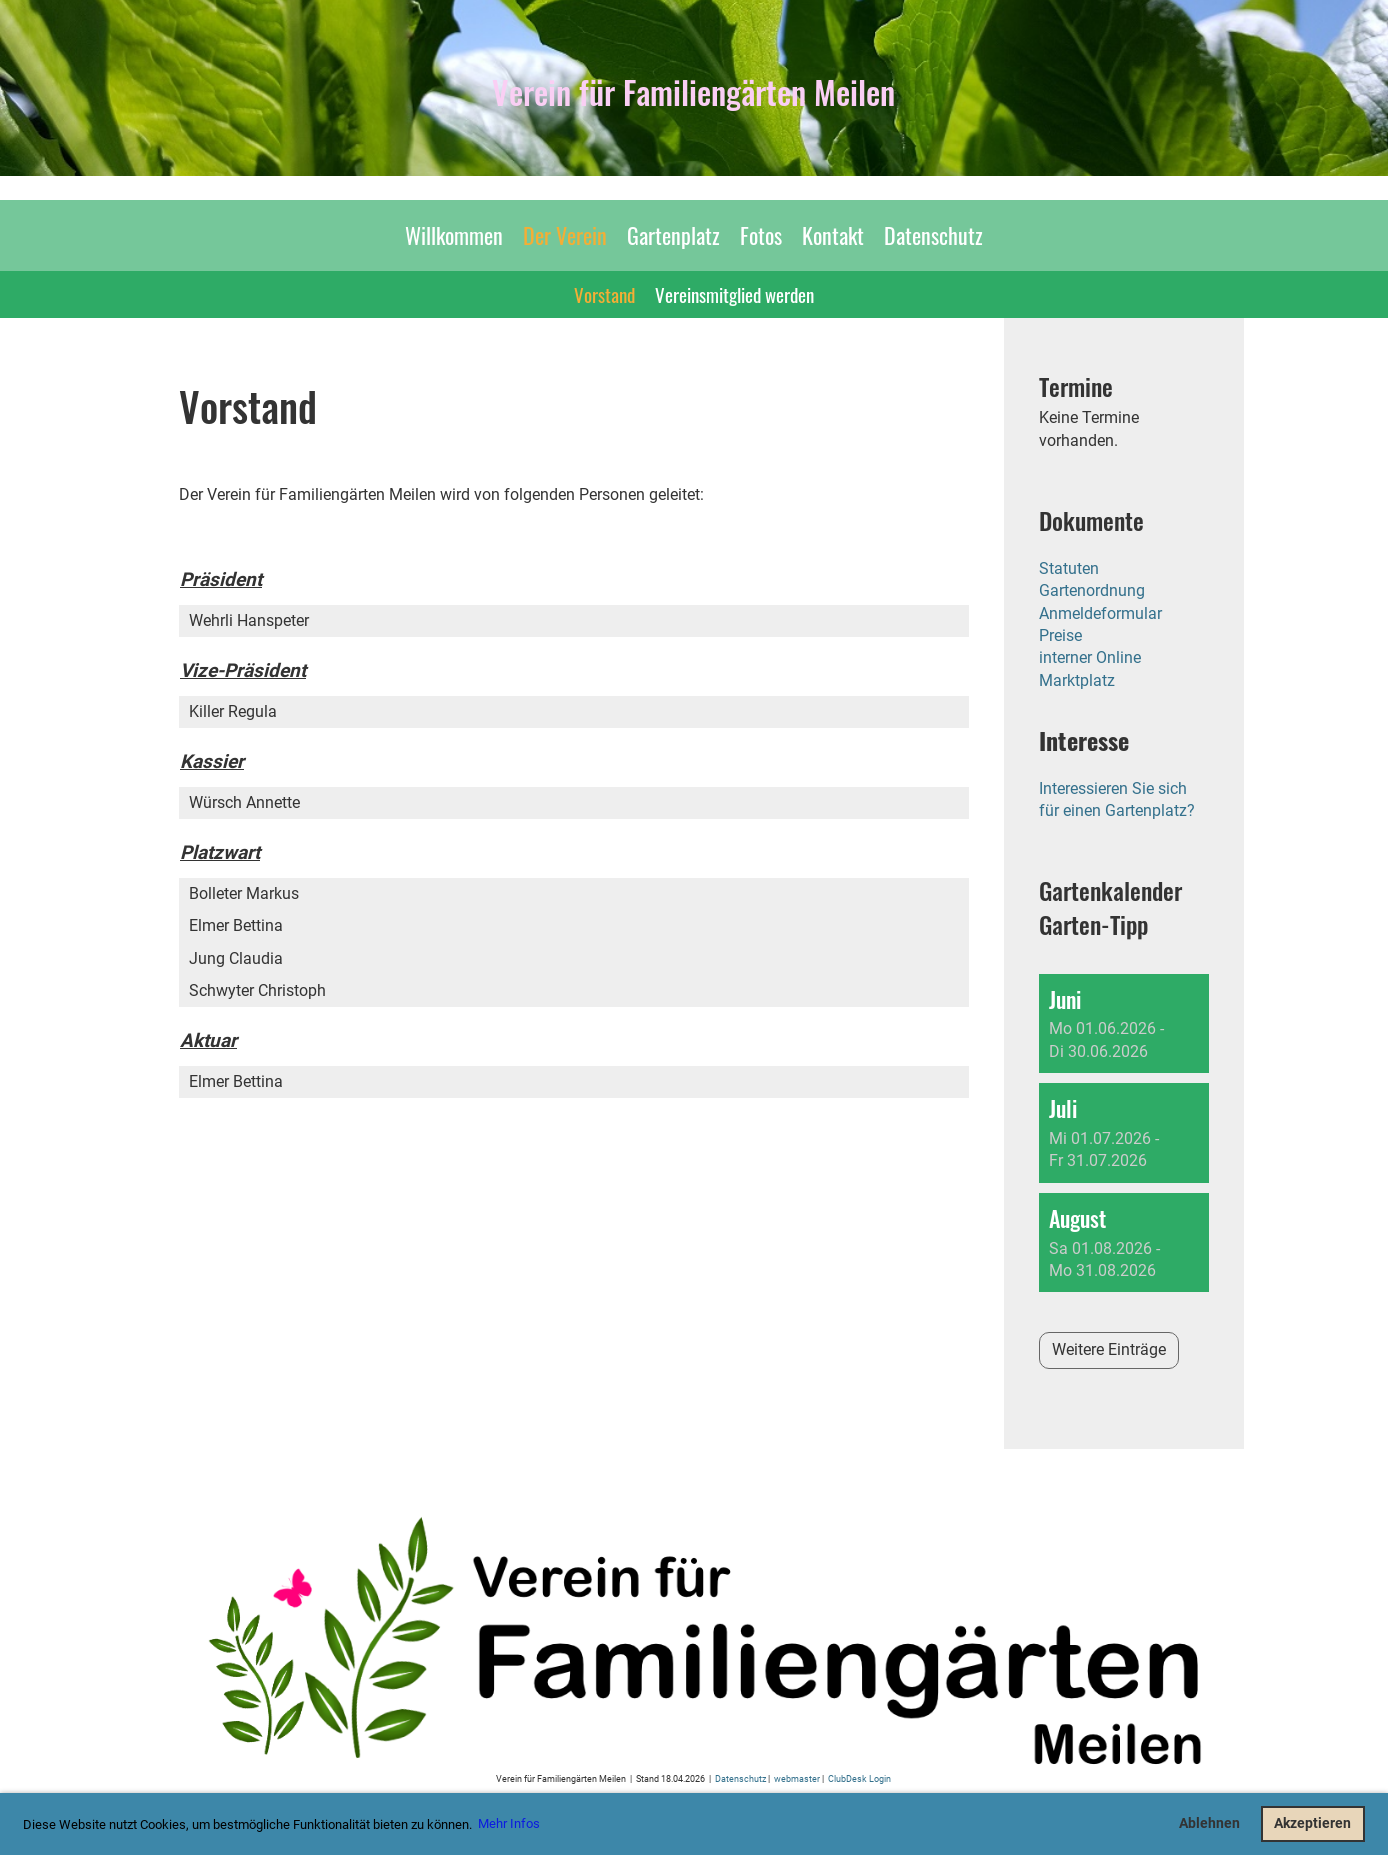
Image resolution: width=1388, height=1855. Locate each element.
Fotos (761, 235)
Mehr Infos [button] (509, 1823)
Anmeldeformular (1100, 613)
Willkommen (454, 235)
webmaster (797, 1778)
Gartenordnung (1092, 590)
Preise (1060, 635)
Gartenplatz (673, 235)
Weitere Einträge (1109, 1349)
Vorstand (604, 294)
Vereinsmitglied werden (734, 294)
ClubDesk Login (859, 1778)
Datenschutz (933, 235)
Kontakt (833, 235)
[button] (1124, 1024)
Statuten (1069, 568)
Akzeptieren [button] (1312, 1823)
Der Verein (565, 235)
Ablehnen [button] (1209, 1823)
